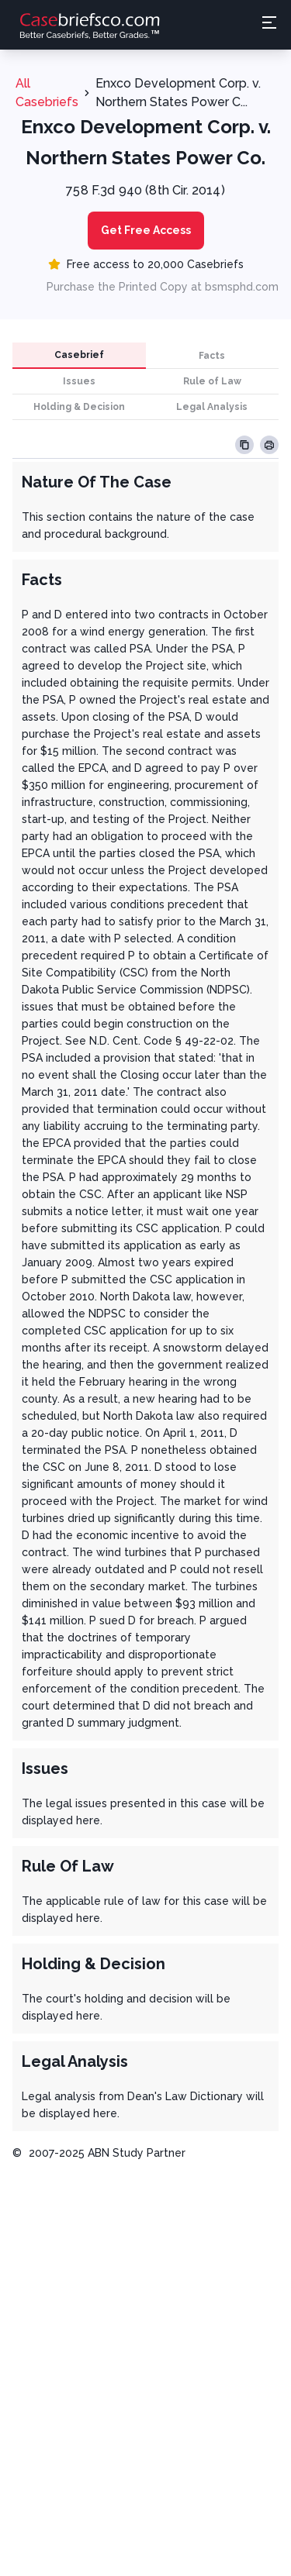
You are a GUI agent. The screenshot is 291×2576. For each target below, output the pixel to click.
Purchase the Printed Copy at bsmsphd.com (163, 287)
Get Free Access (146, 230)
